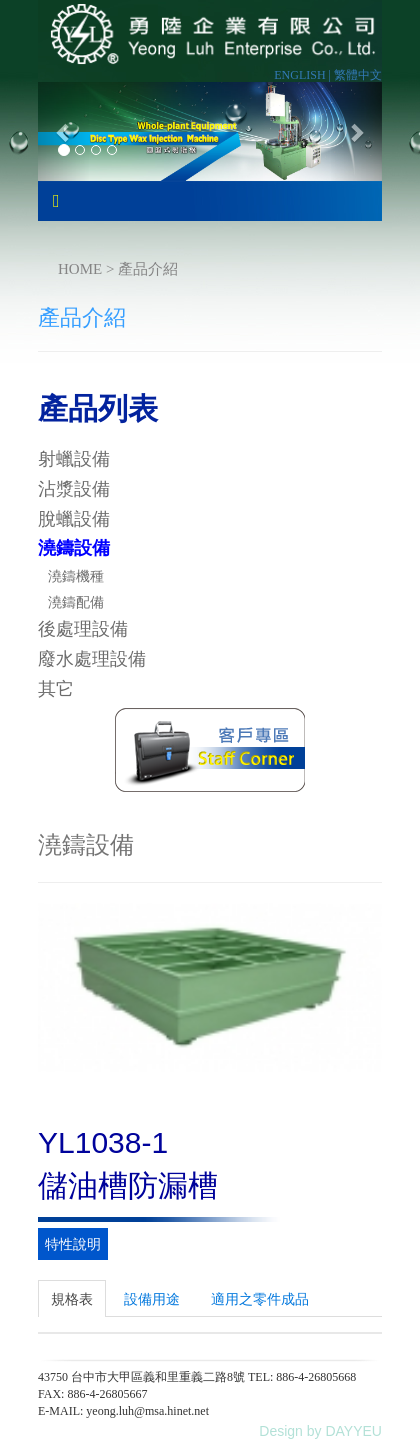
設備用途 (152, 1299)
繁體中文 (358, 75)
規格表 (72, 1299)
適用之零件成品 (260, 1299)
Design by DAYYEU (320, 1431)
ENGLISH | (304, 75)
